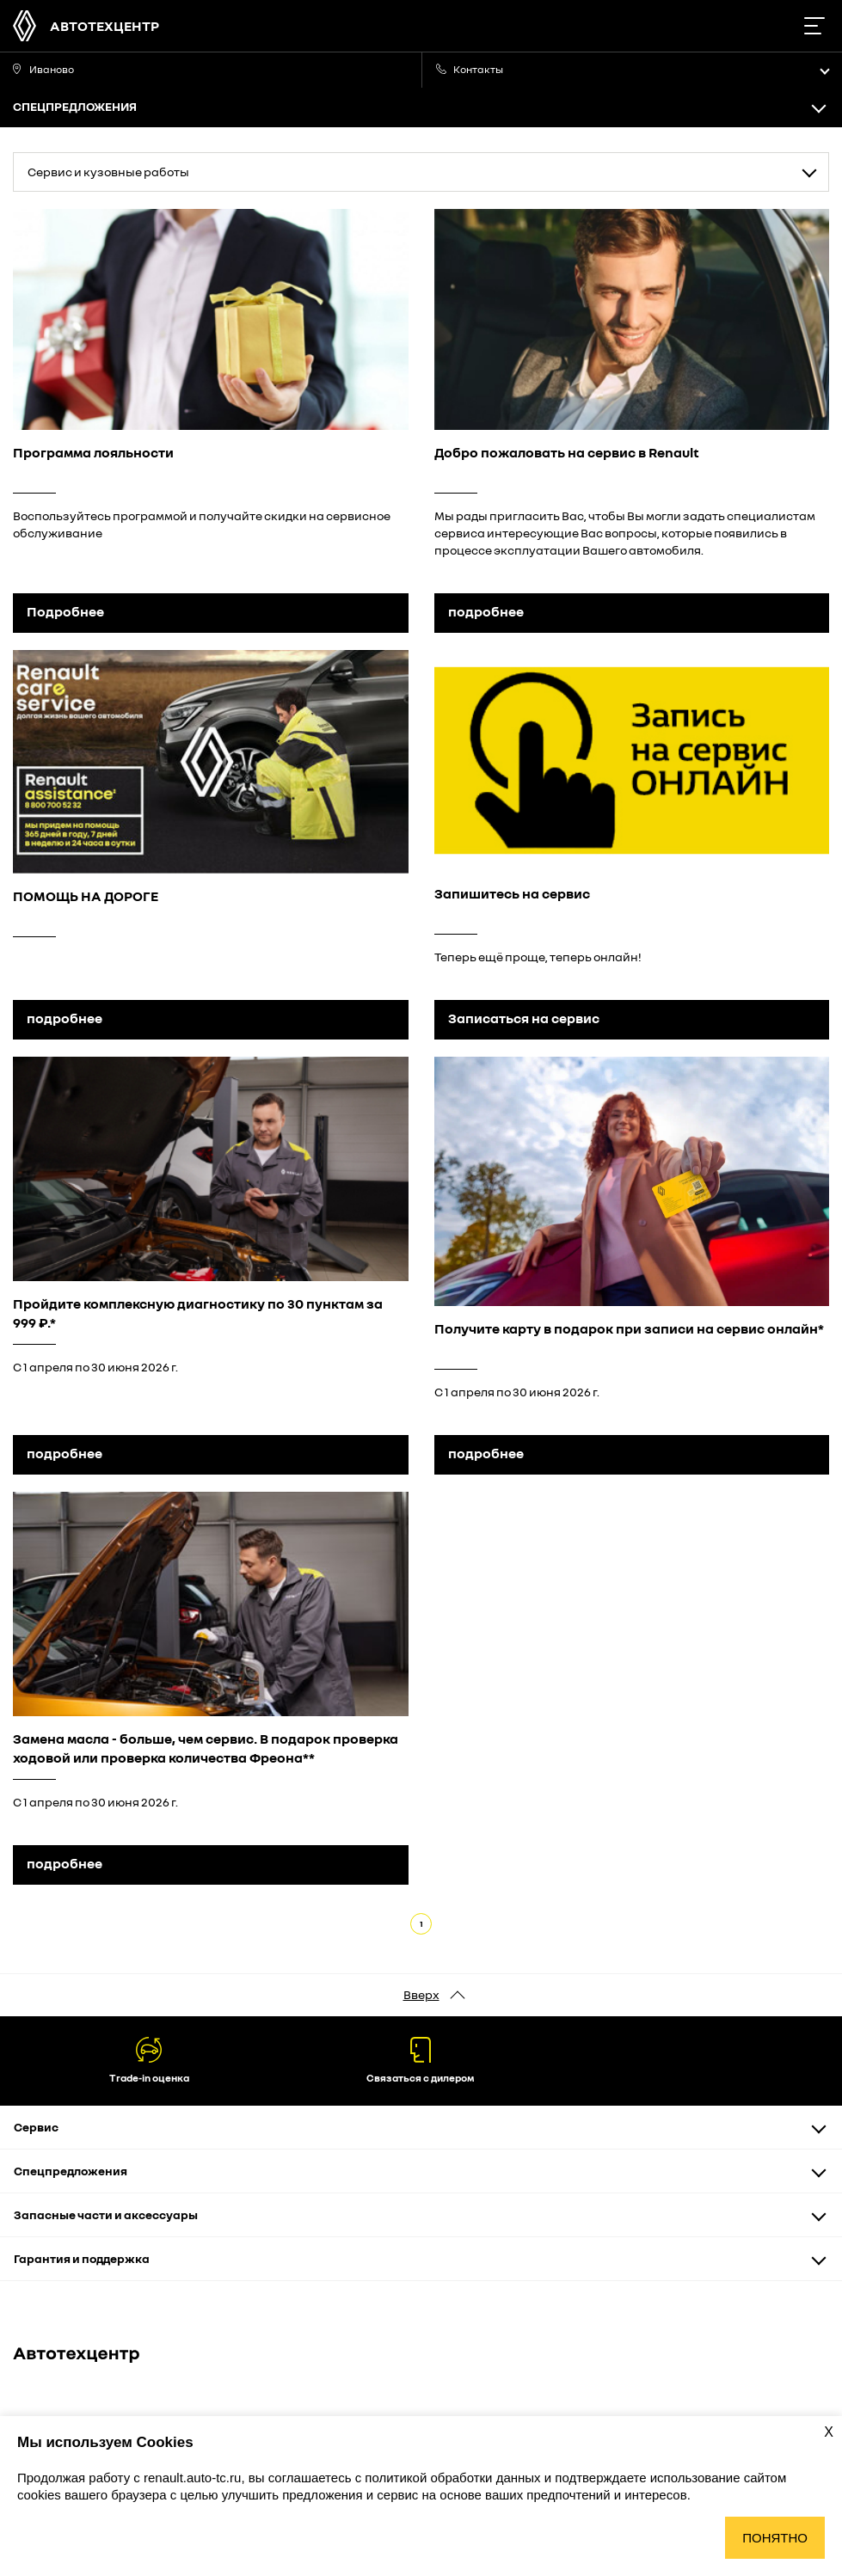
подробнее (486, 611)
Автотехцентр (104, 25)
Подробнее (65, 611)
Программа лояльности (93, 452)
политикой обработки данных (454, 2477)
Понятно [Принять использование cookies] (775, 2537)
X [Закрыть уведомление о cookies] (828, 2432)
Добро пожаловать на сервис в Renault (566, 452)
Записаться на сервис (523, 1018)
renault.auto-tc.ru (192, 2477)
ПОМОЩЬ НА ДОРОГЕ (85, 896)
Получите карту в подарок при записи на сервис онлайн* (629, 1328)
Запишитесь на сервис (512, 893)
